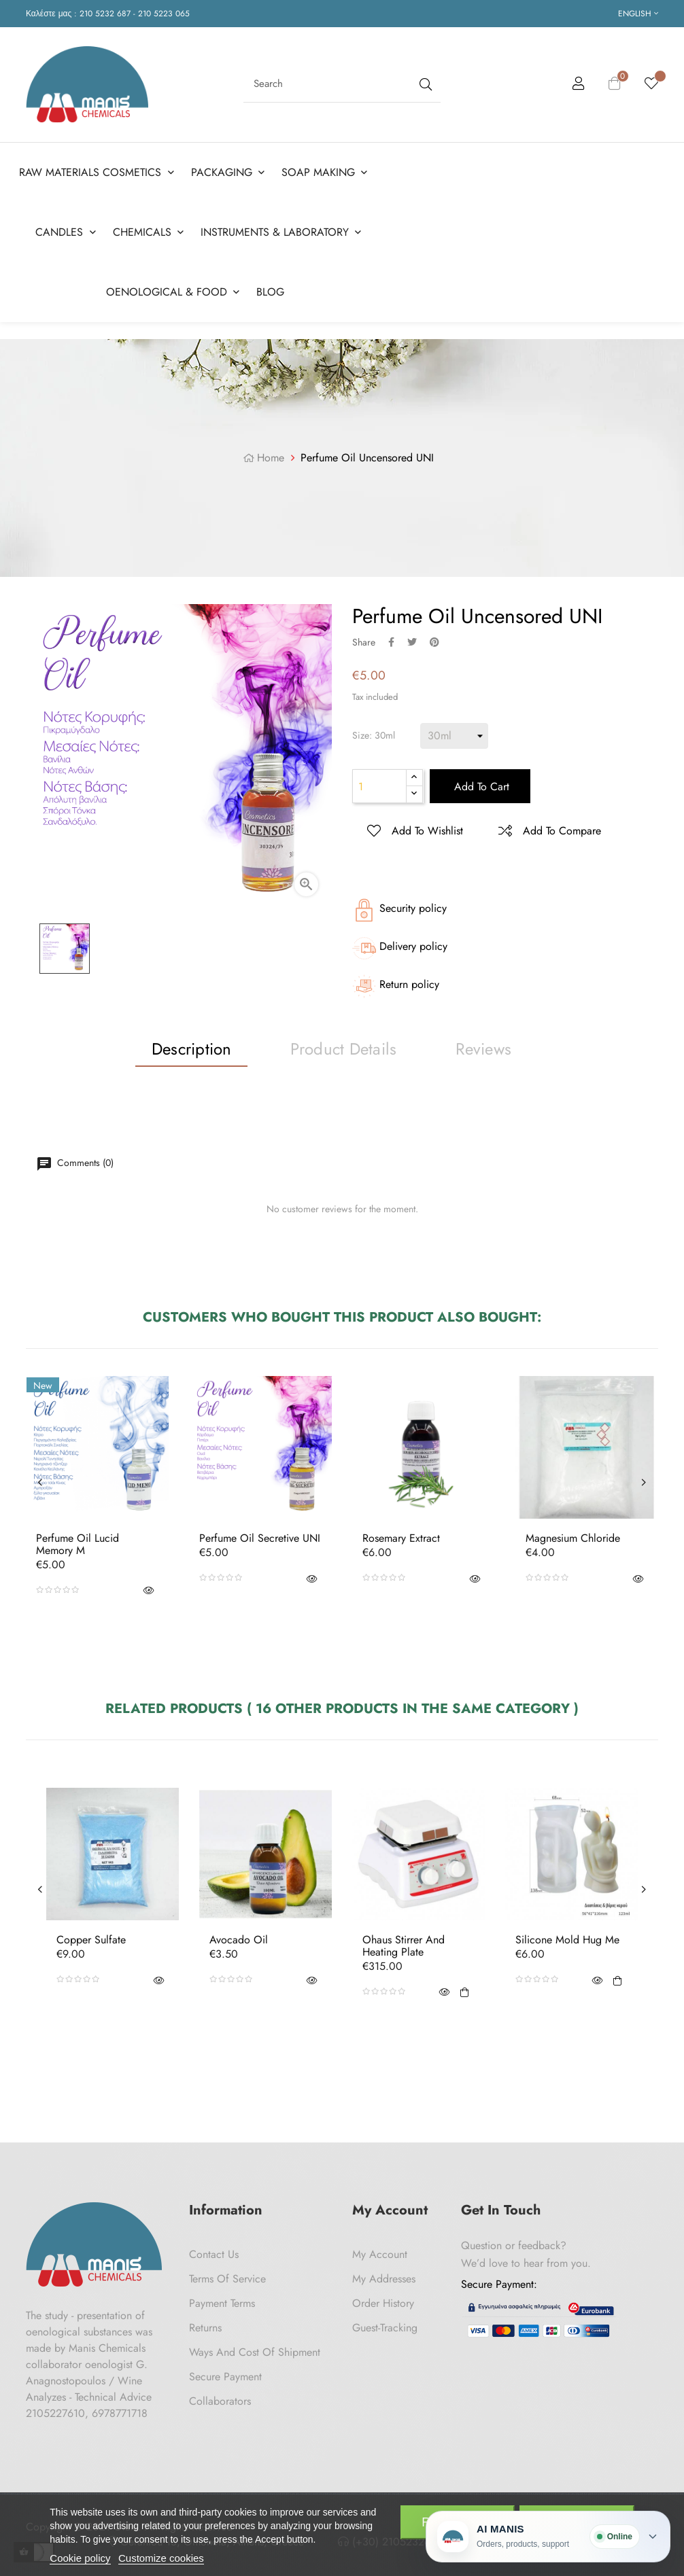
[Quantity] (379, 786)
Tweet (412, 642)
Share (391, 642)
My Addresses (383, 2279)
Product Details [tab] (343, 1049)
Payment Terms (222, 2303)
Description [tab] (192, 1049)
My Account (379, 2254)
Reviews (483, 1049)
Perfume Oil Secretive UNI (259, 1538)
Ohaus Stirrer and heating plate (403, 1946)
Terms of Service (227, 2279)
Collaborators (220, 2401)
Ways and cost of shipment (254, 2352)
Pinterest (434, 642)
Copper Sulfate (91, 1940)
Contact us (214, 2254)
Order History (383, 2303)
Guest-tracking (384, 2327)
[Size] (454, 736)
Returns (205, 2327)
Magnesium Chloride (573, 1538)
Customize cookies (161, 2558)
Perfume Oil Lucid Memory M (77, 1544)
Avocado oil (238, 1940)
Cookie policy (80, 2558)
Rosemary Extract (401, 1538)
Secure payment (225, 2376)
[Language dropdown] (638, 13)
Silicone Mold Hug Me (567, 1940)
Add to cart (480, 786)
